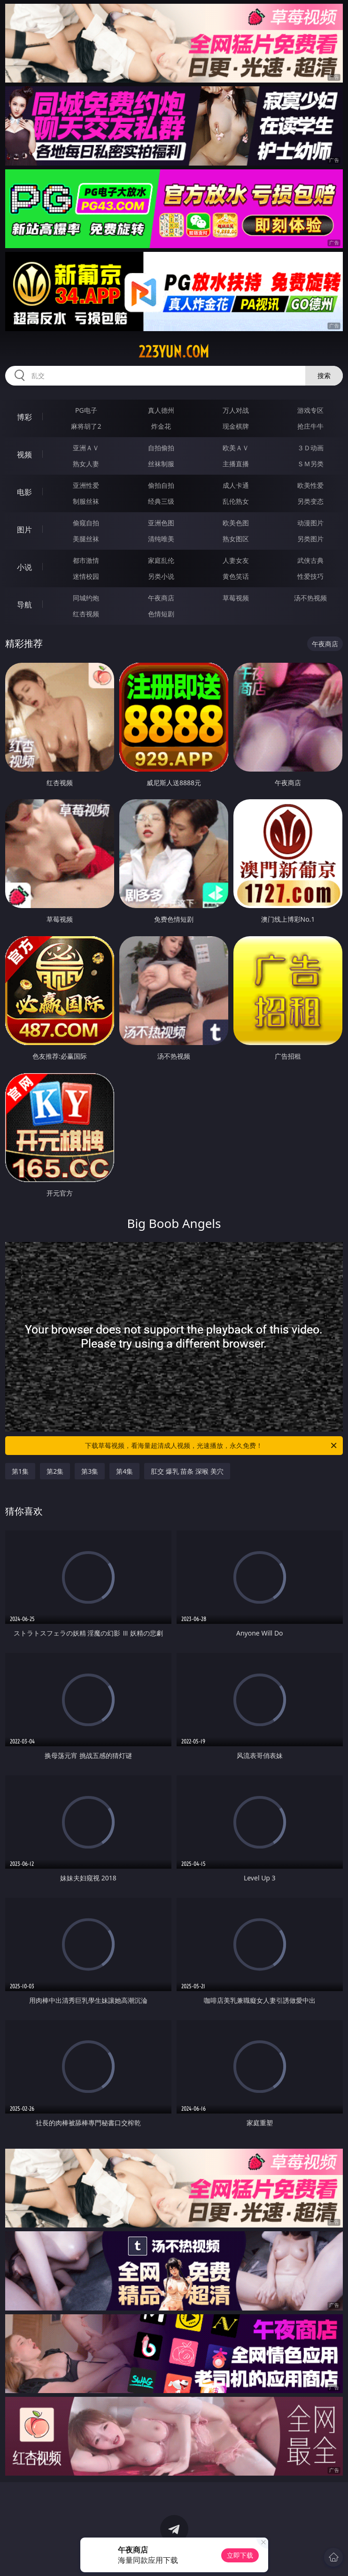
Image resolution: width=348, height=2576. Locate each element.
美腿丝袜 (86, 538)
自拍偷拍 (161, 447)
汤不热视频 (310, 597)
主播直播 (236, 463)
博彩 (24, 417)
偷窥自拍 (86, 522)
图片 (24, 529)
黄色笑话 (236, 576)
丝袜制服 (161, 463)
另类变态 (310, 501)
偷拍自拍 (161, 485)
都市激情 (86, 560)
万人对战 (236, 410)
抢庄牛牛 (310, 426)
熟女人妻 (86, 463)
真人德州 (161, 410)
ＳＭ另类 (310, 463)
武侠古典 (310, 560)
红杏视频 (86, 613)
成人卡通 (236, 485)
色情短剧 (161, 613)
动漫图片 (310, 522)
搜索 (324, 375)
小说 (24, 567)
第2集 (54, 1471)
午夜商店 (161, 597)
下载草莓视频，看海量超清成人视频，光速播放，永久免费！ (211, 1445)
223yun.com (174, 351)
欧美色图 (236, 522)
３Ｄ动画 (310, 447)
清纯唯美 (161, 538)
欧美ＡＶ (236, 447)
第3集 (89, 1471)
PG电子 (86, 410)
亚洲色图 (161, 522)
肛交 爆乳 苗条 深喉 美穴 (187, 1471)
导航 (24, 604)
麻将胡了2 (86, 426)
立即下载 (240, 2555)
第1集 (20, 1471)
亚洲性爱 (86, 485)
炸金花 (161, 426)
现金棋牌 (236, 426)
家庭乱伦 (161, 560)
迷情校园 (86, 576)
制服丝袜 (86, 501)
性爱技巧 (310, 576)
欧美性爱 (310, 485)
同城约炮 (86, 597)
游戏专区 (310, 410)
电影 (24, 492)
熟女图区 (236, 538)
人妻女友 (236, 560)
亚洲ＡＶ (86, 447)
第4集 (124, 1471)
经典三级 (161, 501)
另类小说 (161, 576)
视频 (24, 454)
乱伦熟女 (236, 501)
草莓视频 (236, 597)
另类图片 (310, 538)
